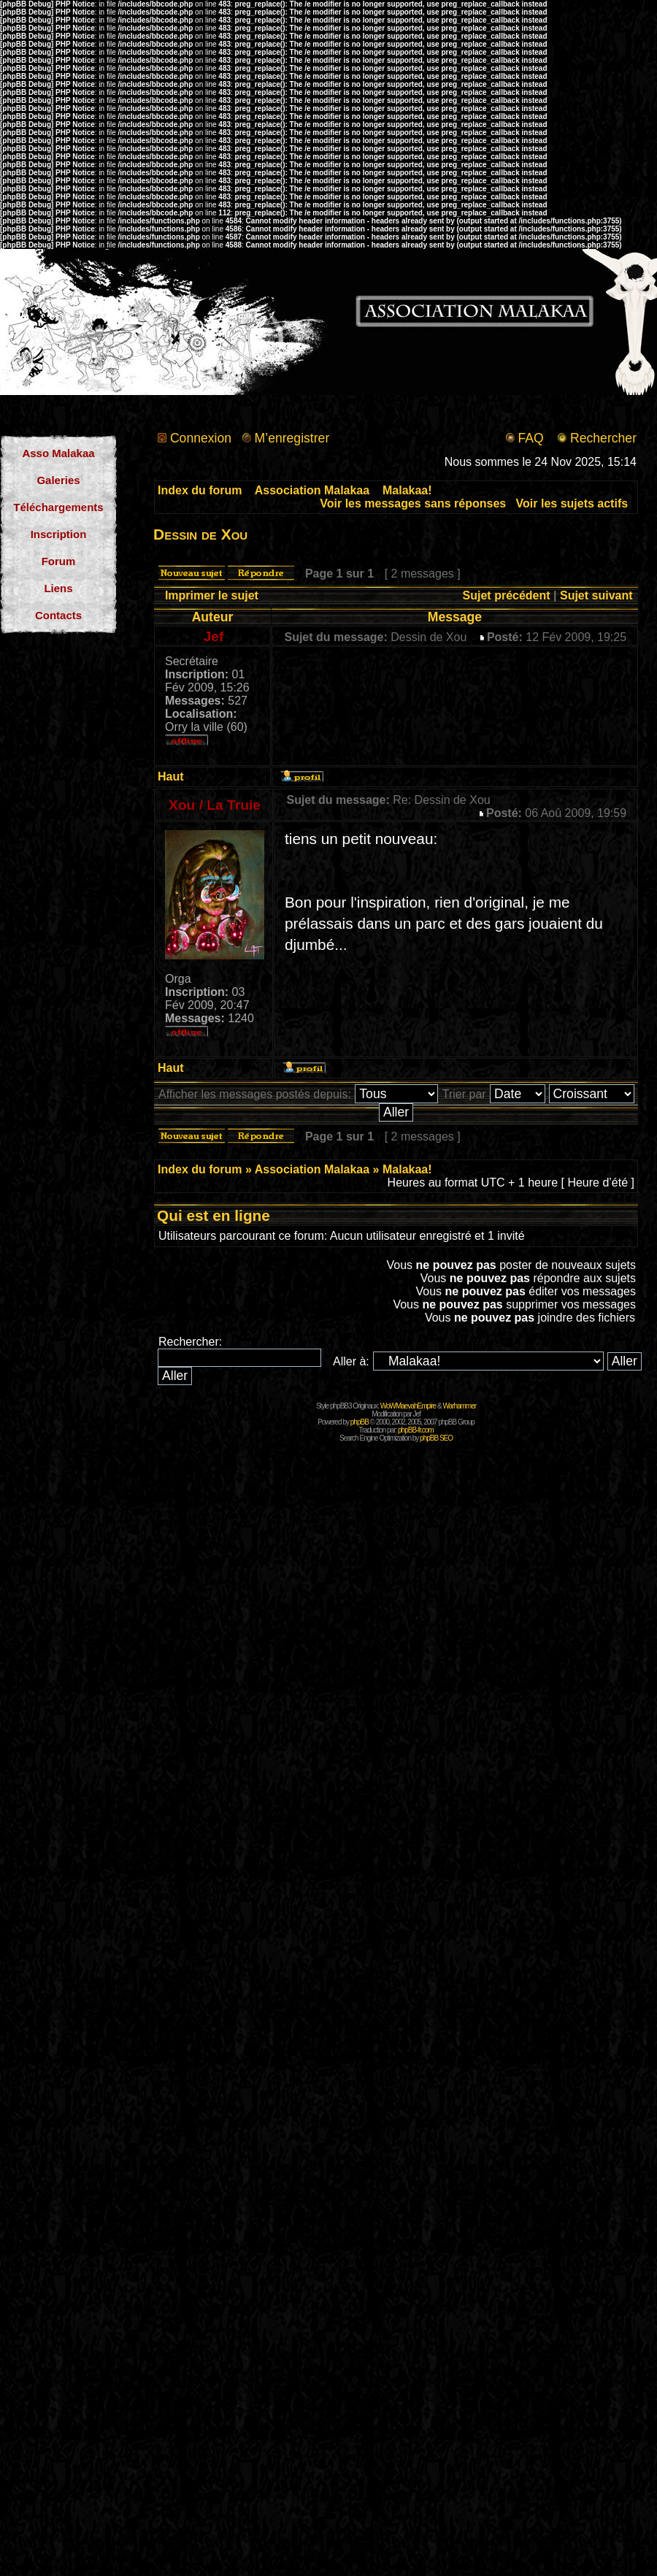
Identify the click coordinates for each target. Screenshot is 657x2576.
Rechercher (603, 438)
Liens (58, 588)
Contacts (58, 615)
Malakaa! (407, 490)
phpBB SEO (436, 1438)
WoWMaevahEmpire (408, 1406)
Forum (59, 561)
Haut (171, 776)
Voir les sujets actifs (572, 503)
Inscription (59, 534)
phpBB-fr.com (416, 1430)
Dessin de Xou (200, 534)
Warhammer (459, 1406)
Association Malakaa (312, 490)
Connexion (200, 438)
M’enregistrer (292, 438)
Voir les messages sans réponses (413, 503)
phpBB (359, 1422)
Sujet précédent (506, 595)
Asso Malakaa (58, 453)
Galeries (58, 480)
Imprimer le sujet (211, 595)
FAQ (530, 438)
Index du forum (200, 490)
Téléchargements (58, 507)
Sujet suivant (596, 595)
